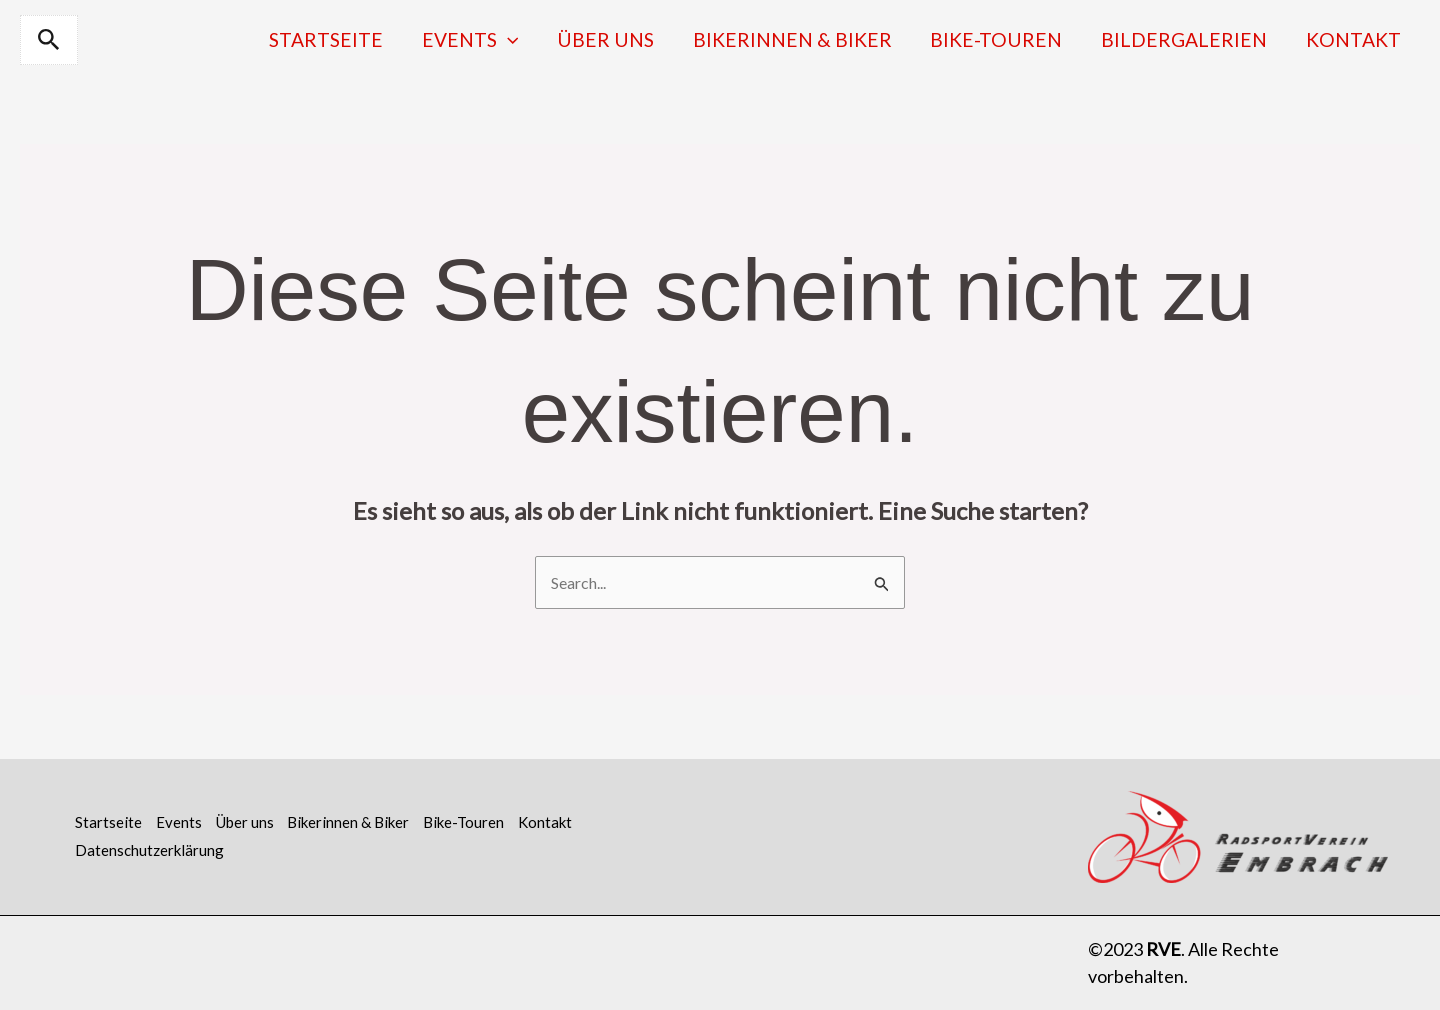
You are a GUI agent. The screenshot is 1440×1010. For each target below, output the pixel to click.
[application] (544, 40)
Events (506, 40)
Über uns (635, 39)
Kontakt (1356, 39)
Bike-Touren (1013, 39)
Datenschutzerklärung (149, 850)
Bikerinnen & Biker (815, 39)
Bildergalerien (1194, 39)
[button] (49, 40)
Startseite (369, 39)
